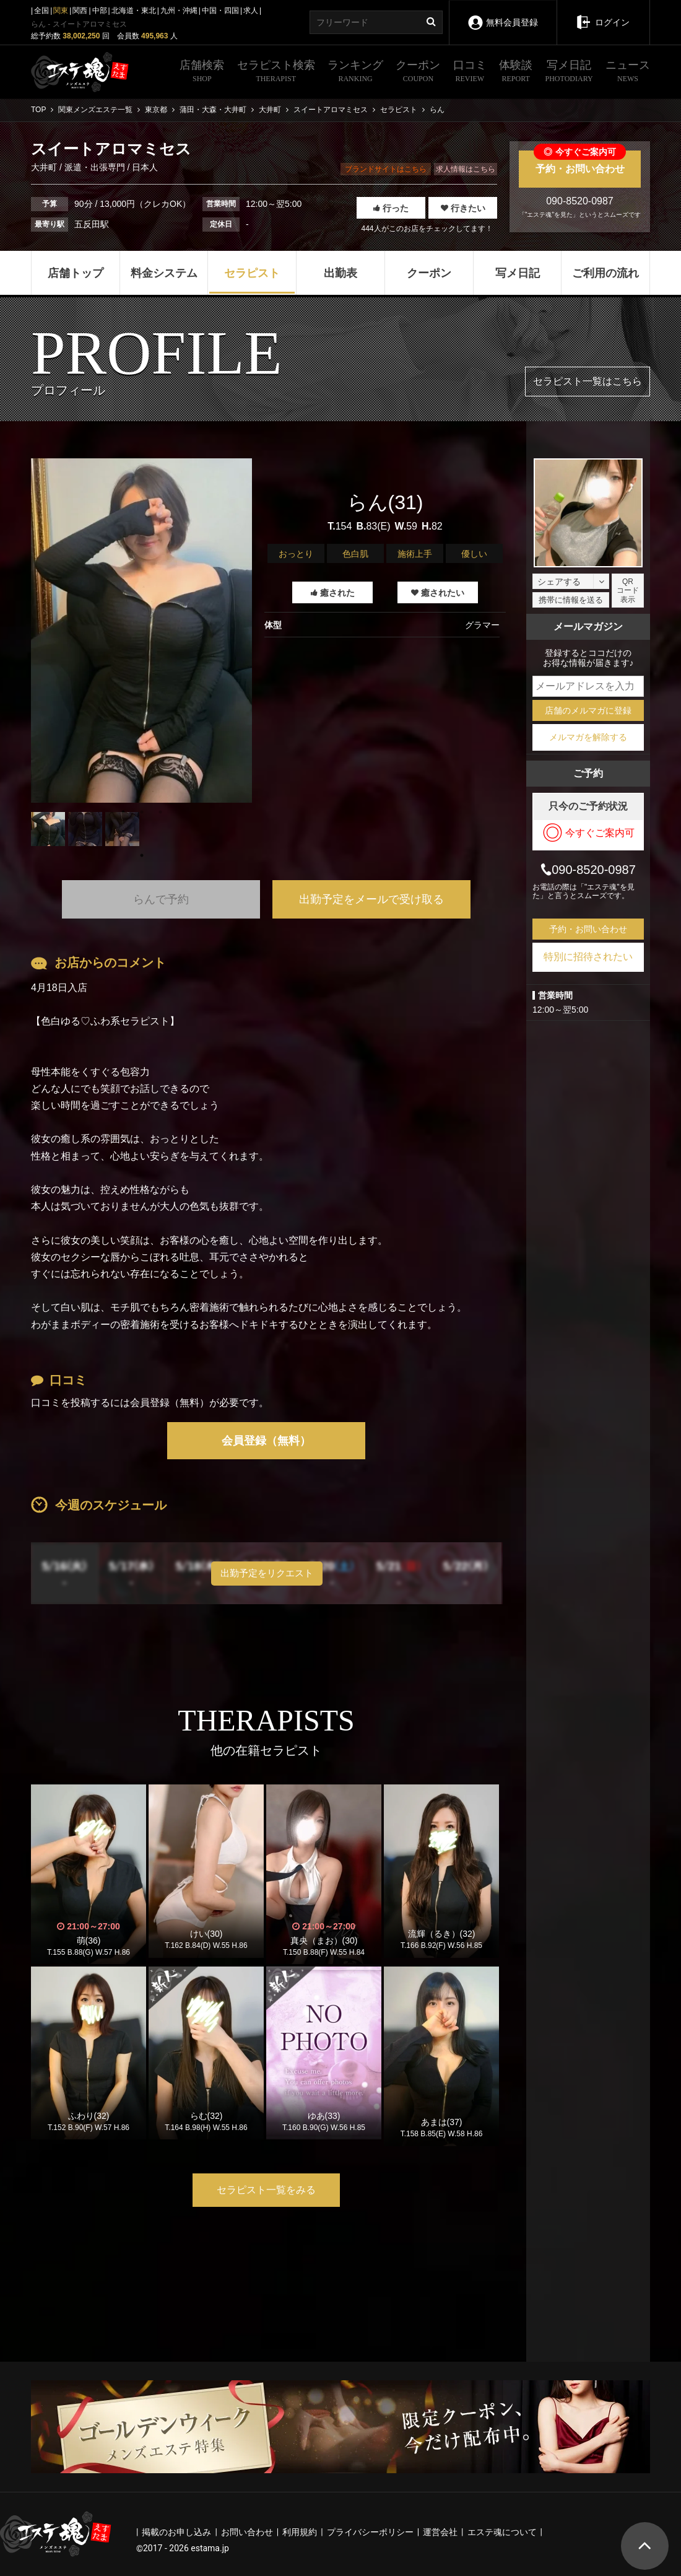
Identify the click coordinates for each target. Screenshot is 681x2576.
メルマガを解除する (588, 737)
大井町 (45, 167)
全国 (41, 10)
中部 (99, 10)
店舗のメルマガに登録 (588, 710)
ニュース (627, 72)
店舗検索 (202, 72)
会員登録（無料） (266, 1440)
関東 (60, 10)
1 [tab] (142, 855)
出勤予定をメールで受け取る (371, 899)
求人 (250, 10)
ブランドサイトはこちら (386, 169)
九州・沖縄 (178, 10)
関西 (79, 10)
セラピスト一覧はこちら (587, 381)
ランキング (355, 72)
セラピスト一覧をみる (266, 2190)
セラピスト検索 (276, 72)
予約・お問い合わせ (580, 162)
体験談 (515, 72)
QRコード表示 (628, 590)
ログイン (603, 13)
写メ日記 (569, 72)
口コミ (470, 72)
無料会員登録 (502, 14)
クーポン (418, 72)
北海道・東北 (133, 10)
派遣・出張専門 (94, 167)
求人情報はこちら (465, 169)
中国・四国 (220, 10)
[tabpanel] (141, 630)
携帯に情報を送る (571, 600)
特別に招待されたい (588, 956)
